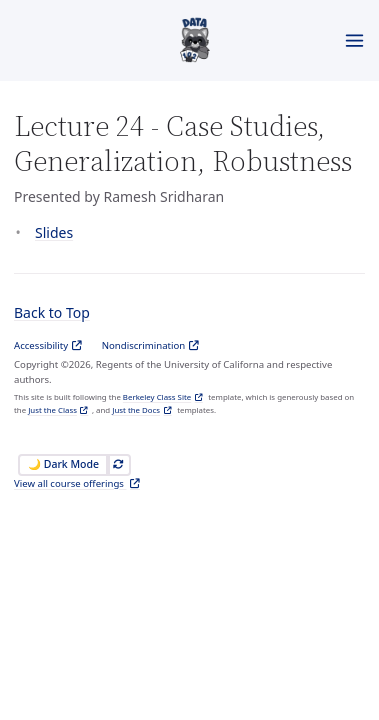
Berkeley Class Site (157, 397)
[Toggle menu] (354, 40)
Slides (54, 232)
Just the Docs (136, 410)
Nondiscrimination (144, 345)
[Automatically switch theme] (118, 465)
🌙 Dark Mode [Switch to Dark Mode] (63, 464)
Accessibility (41, 345)
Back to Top (52, 312)
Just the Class (52, 410)
